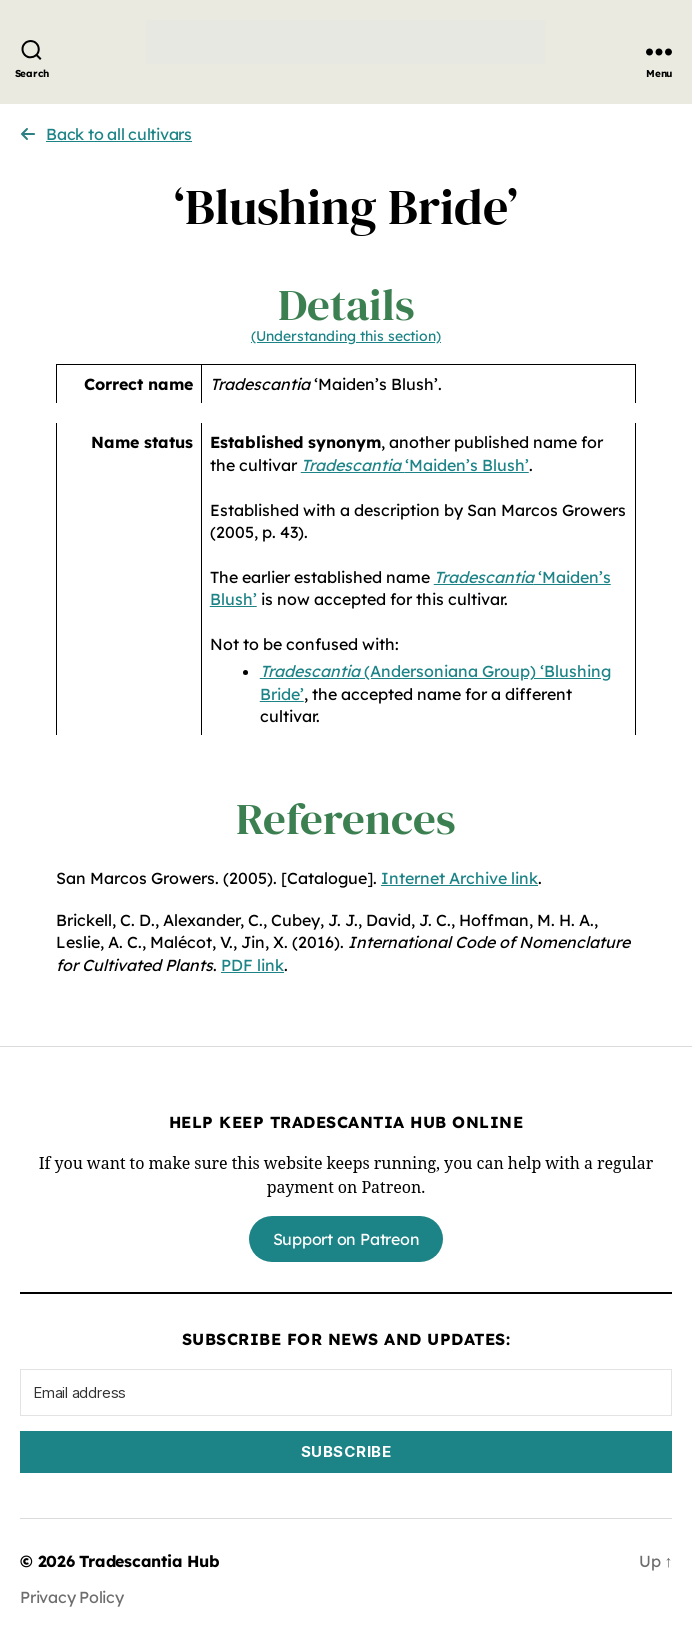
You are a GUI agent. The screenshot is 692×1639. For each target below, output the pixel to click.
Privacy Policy (72, 1597)
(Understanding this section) (346, 336)
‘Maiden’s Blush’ (415, 465)
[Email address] (346, 1392)
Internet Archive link (459, 878)
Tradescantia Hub (149, 1561)
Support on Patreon (346, 1239)
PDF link (252, 965)
